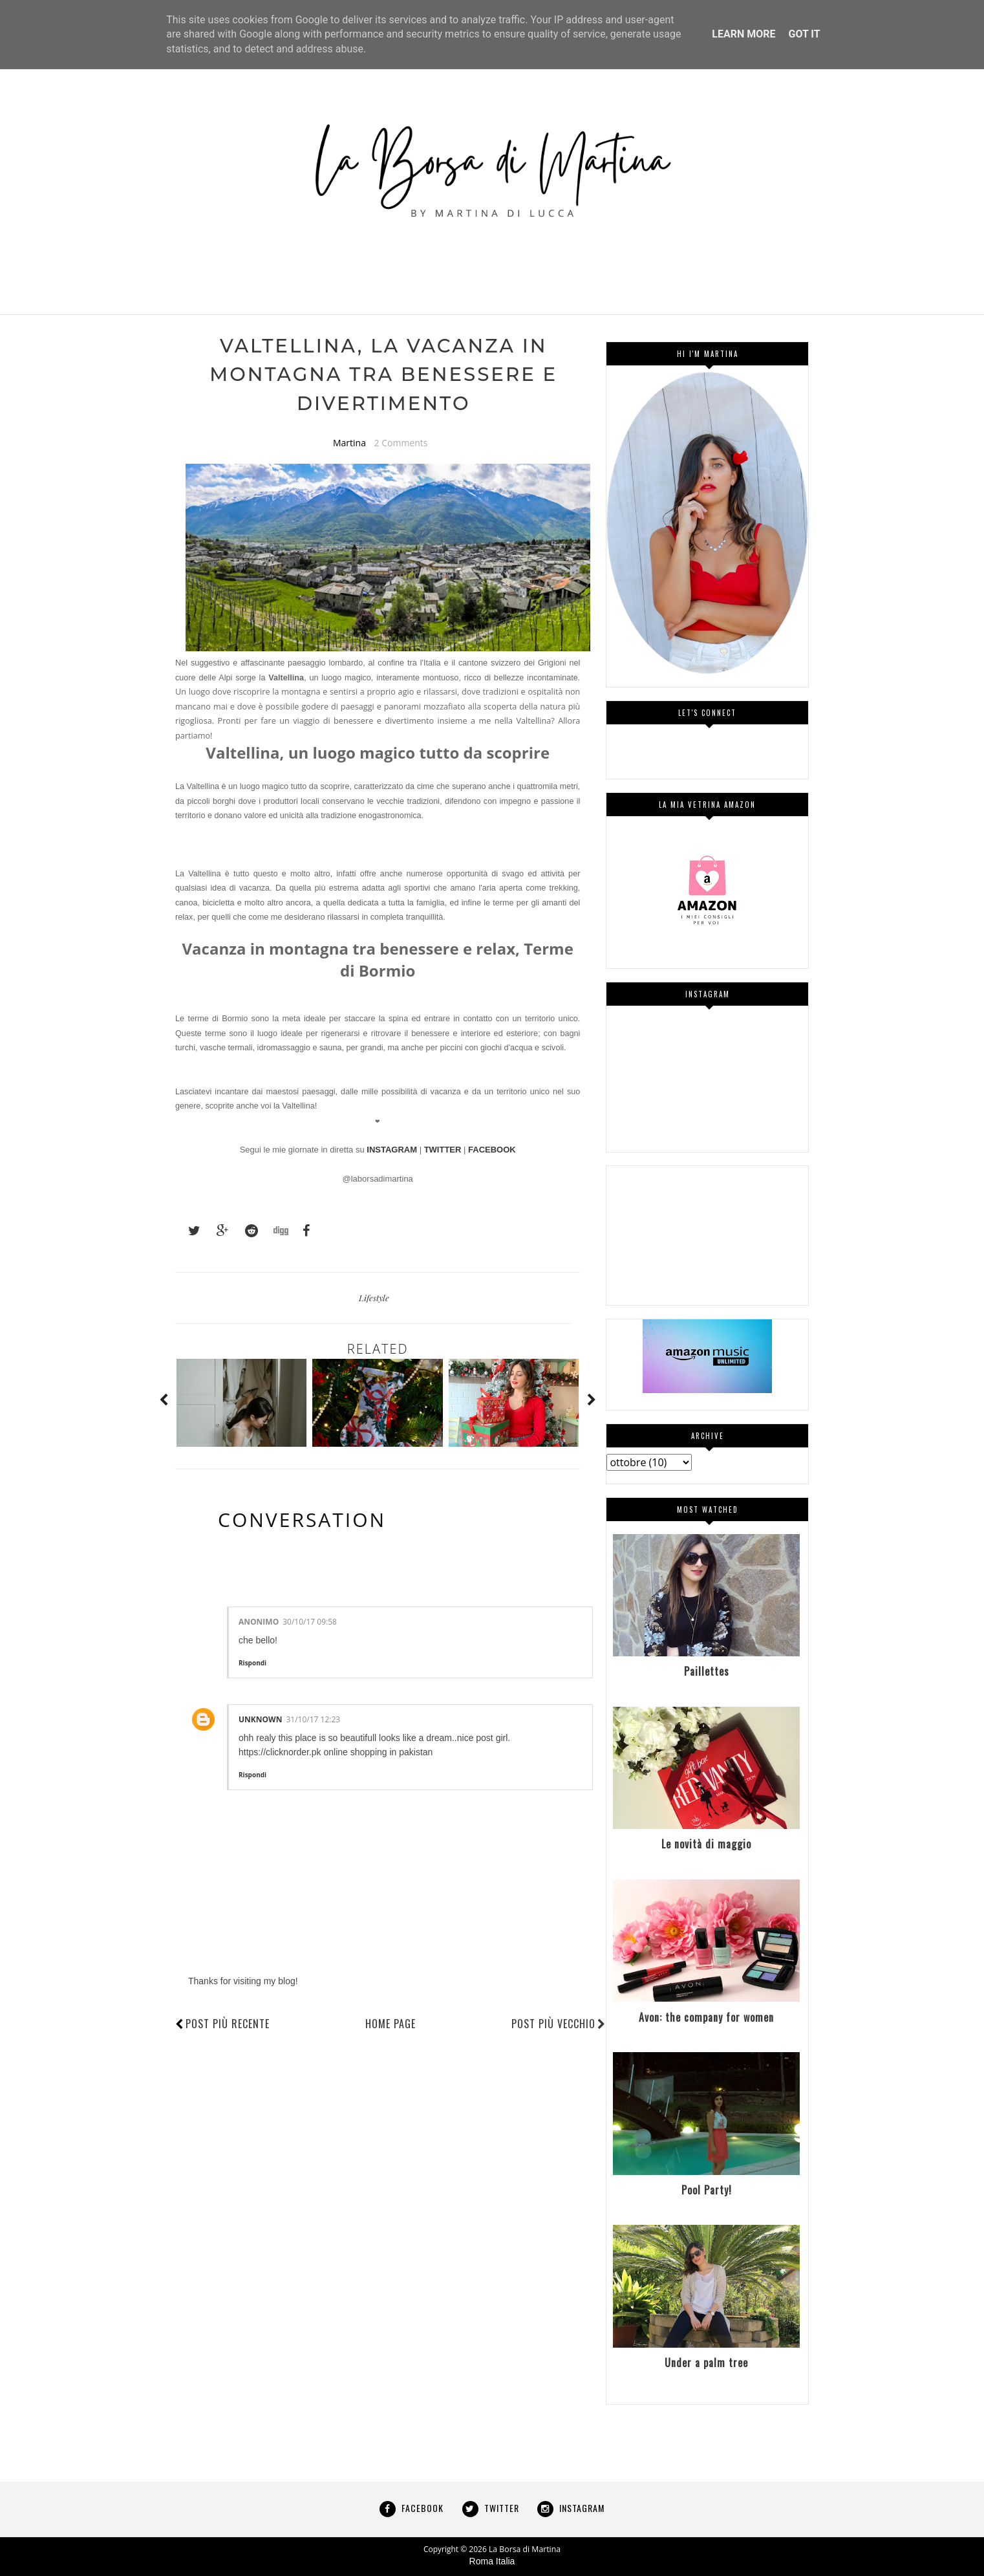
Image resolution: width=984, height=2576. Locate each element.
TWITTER (443, 1151)
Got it (804, 34)
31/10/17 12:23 (313, 1721)
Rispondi (252, 1664)
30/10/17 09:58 (310, 1623)
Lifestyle (374, 1298)
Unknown (260, 1721)
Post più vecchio (558, 2025)
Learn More (743, 34)
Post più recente (228, 2025)
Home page (390, 2025)
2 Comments (401, 444)
